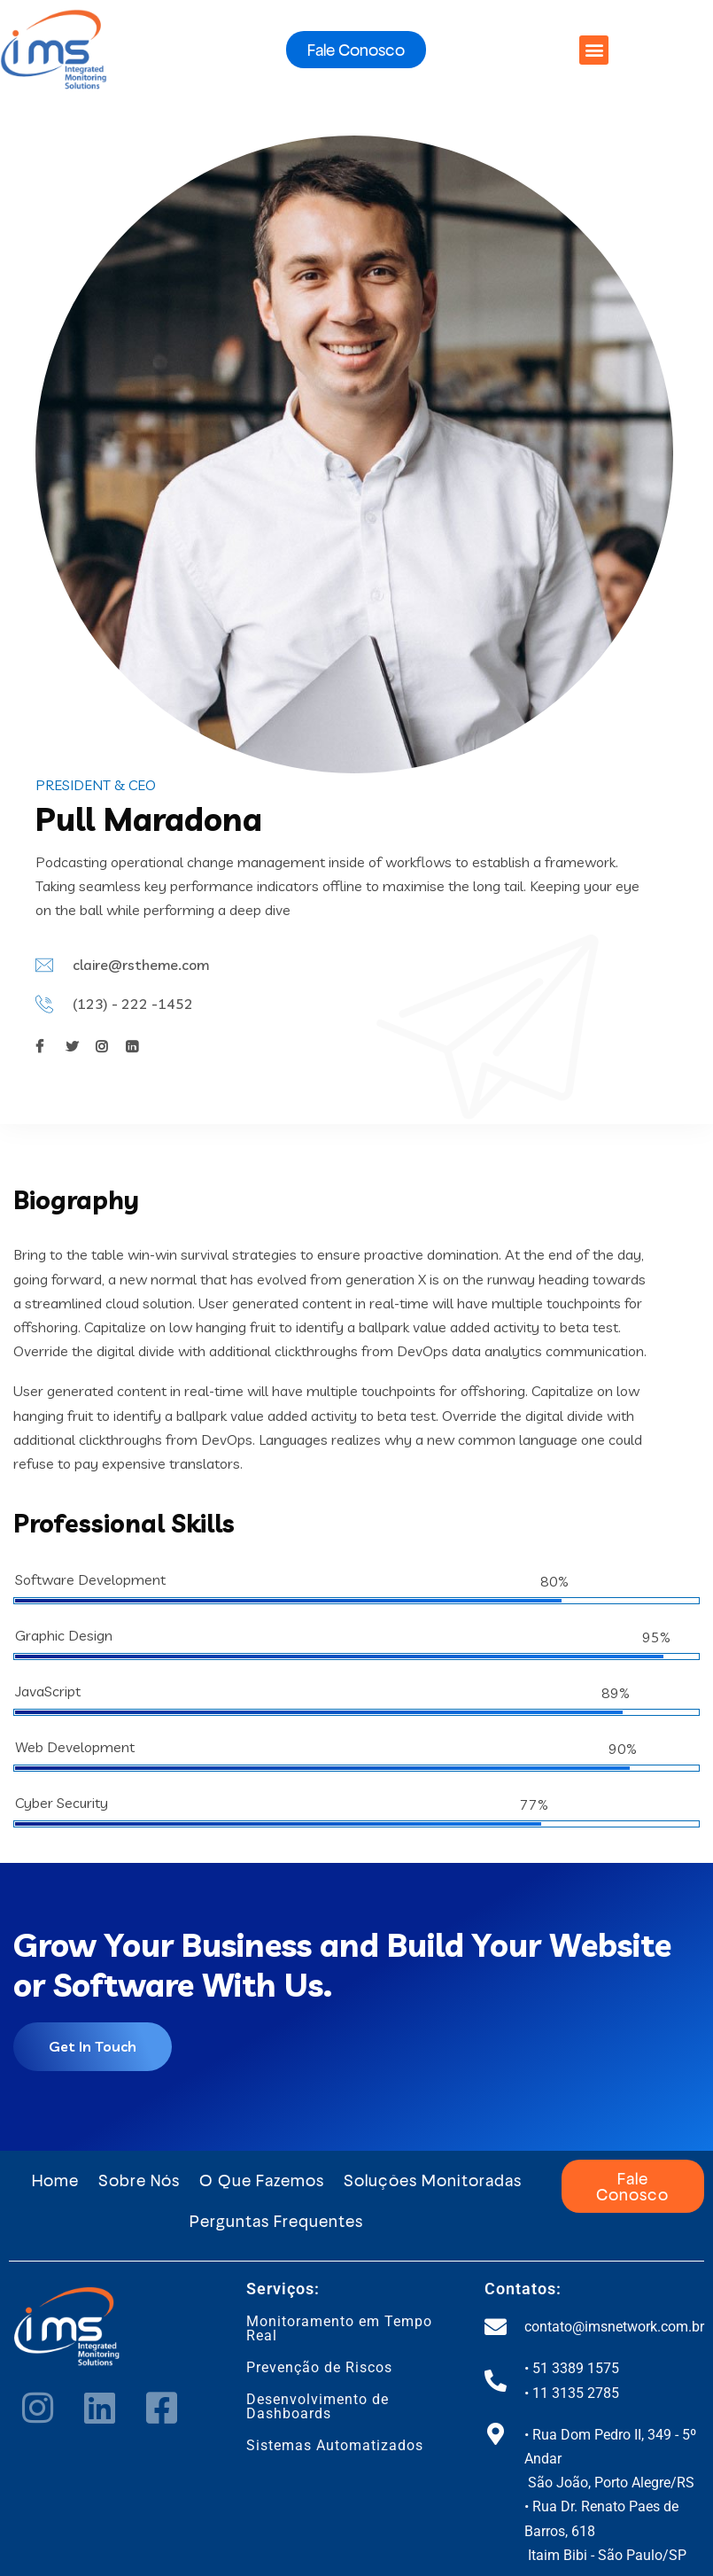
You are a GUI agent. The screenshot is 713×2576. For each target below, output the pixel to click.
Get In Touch (92, 2046)
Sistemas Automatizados (334, 2445)
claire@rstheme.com (141, 965)
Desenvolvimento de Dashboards (317, 2406)
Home (55, 2179)
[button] (593, 50)
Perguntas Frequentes (276, 2220)
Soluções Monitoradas (433, 2179)
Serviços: (283, 2288)
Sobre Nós (139, 2179)
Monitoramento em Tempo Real (339, 2328)
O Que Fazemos (261, 2179)
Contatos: (523, 2288)
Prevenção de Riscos (319, 2367)
